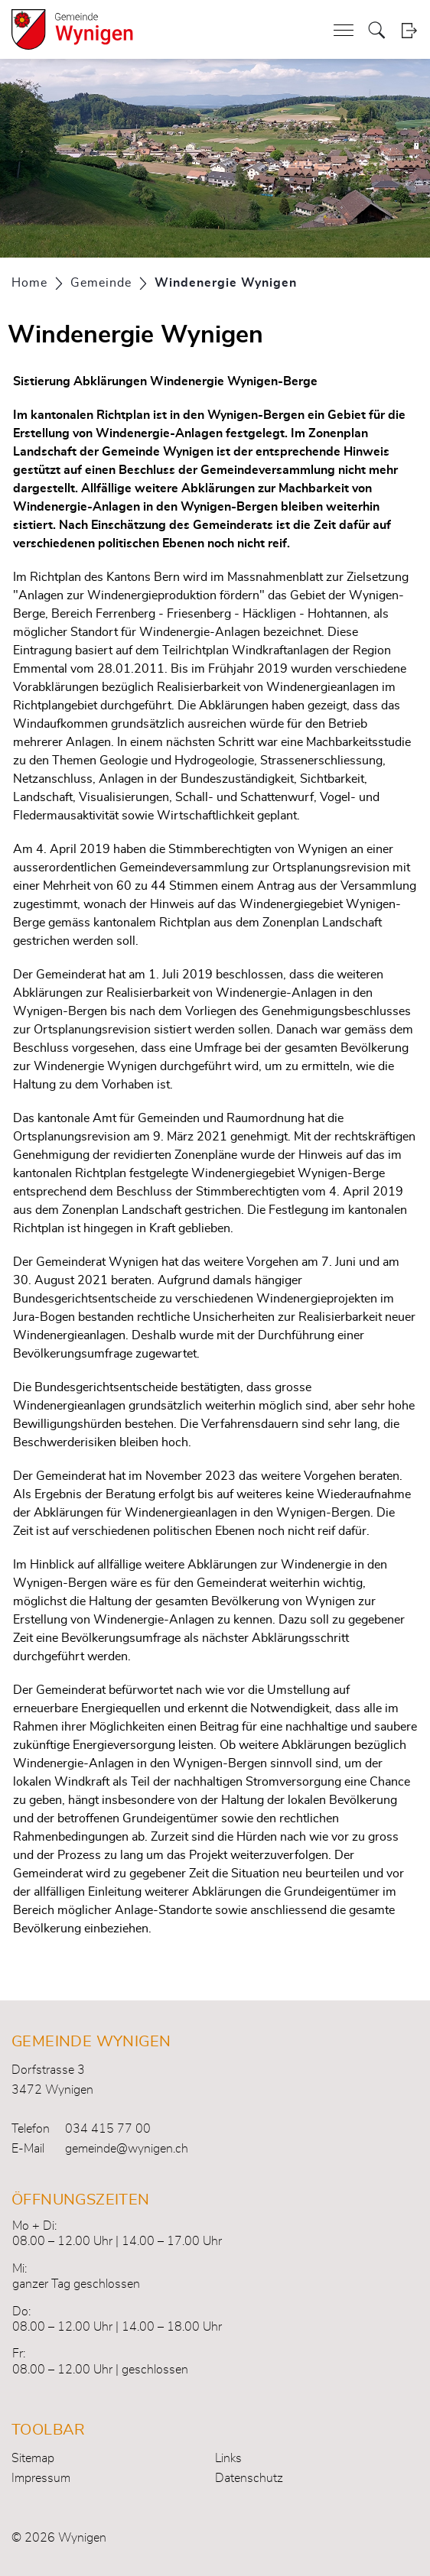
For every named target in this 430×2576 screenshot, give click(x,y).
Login (409, 30)
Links (228, 2458)
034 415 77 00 (108, 2129)
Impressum (40, 2478)
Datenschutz (249, 2478)
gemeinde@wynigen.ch (126, 2149)
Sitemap (32, 2458)
